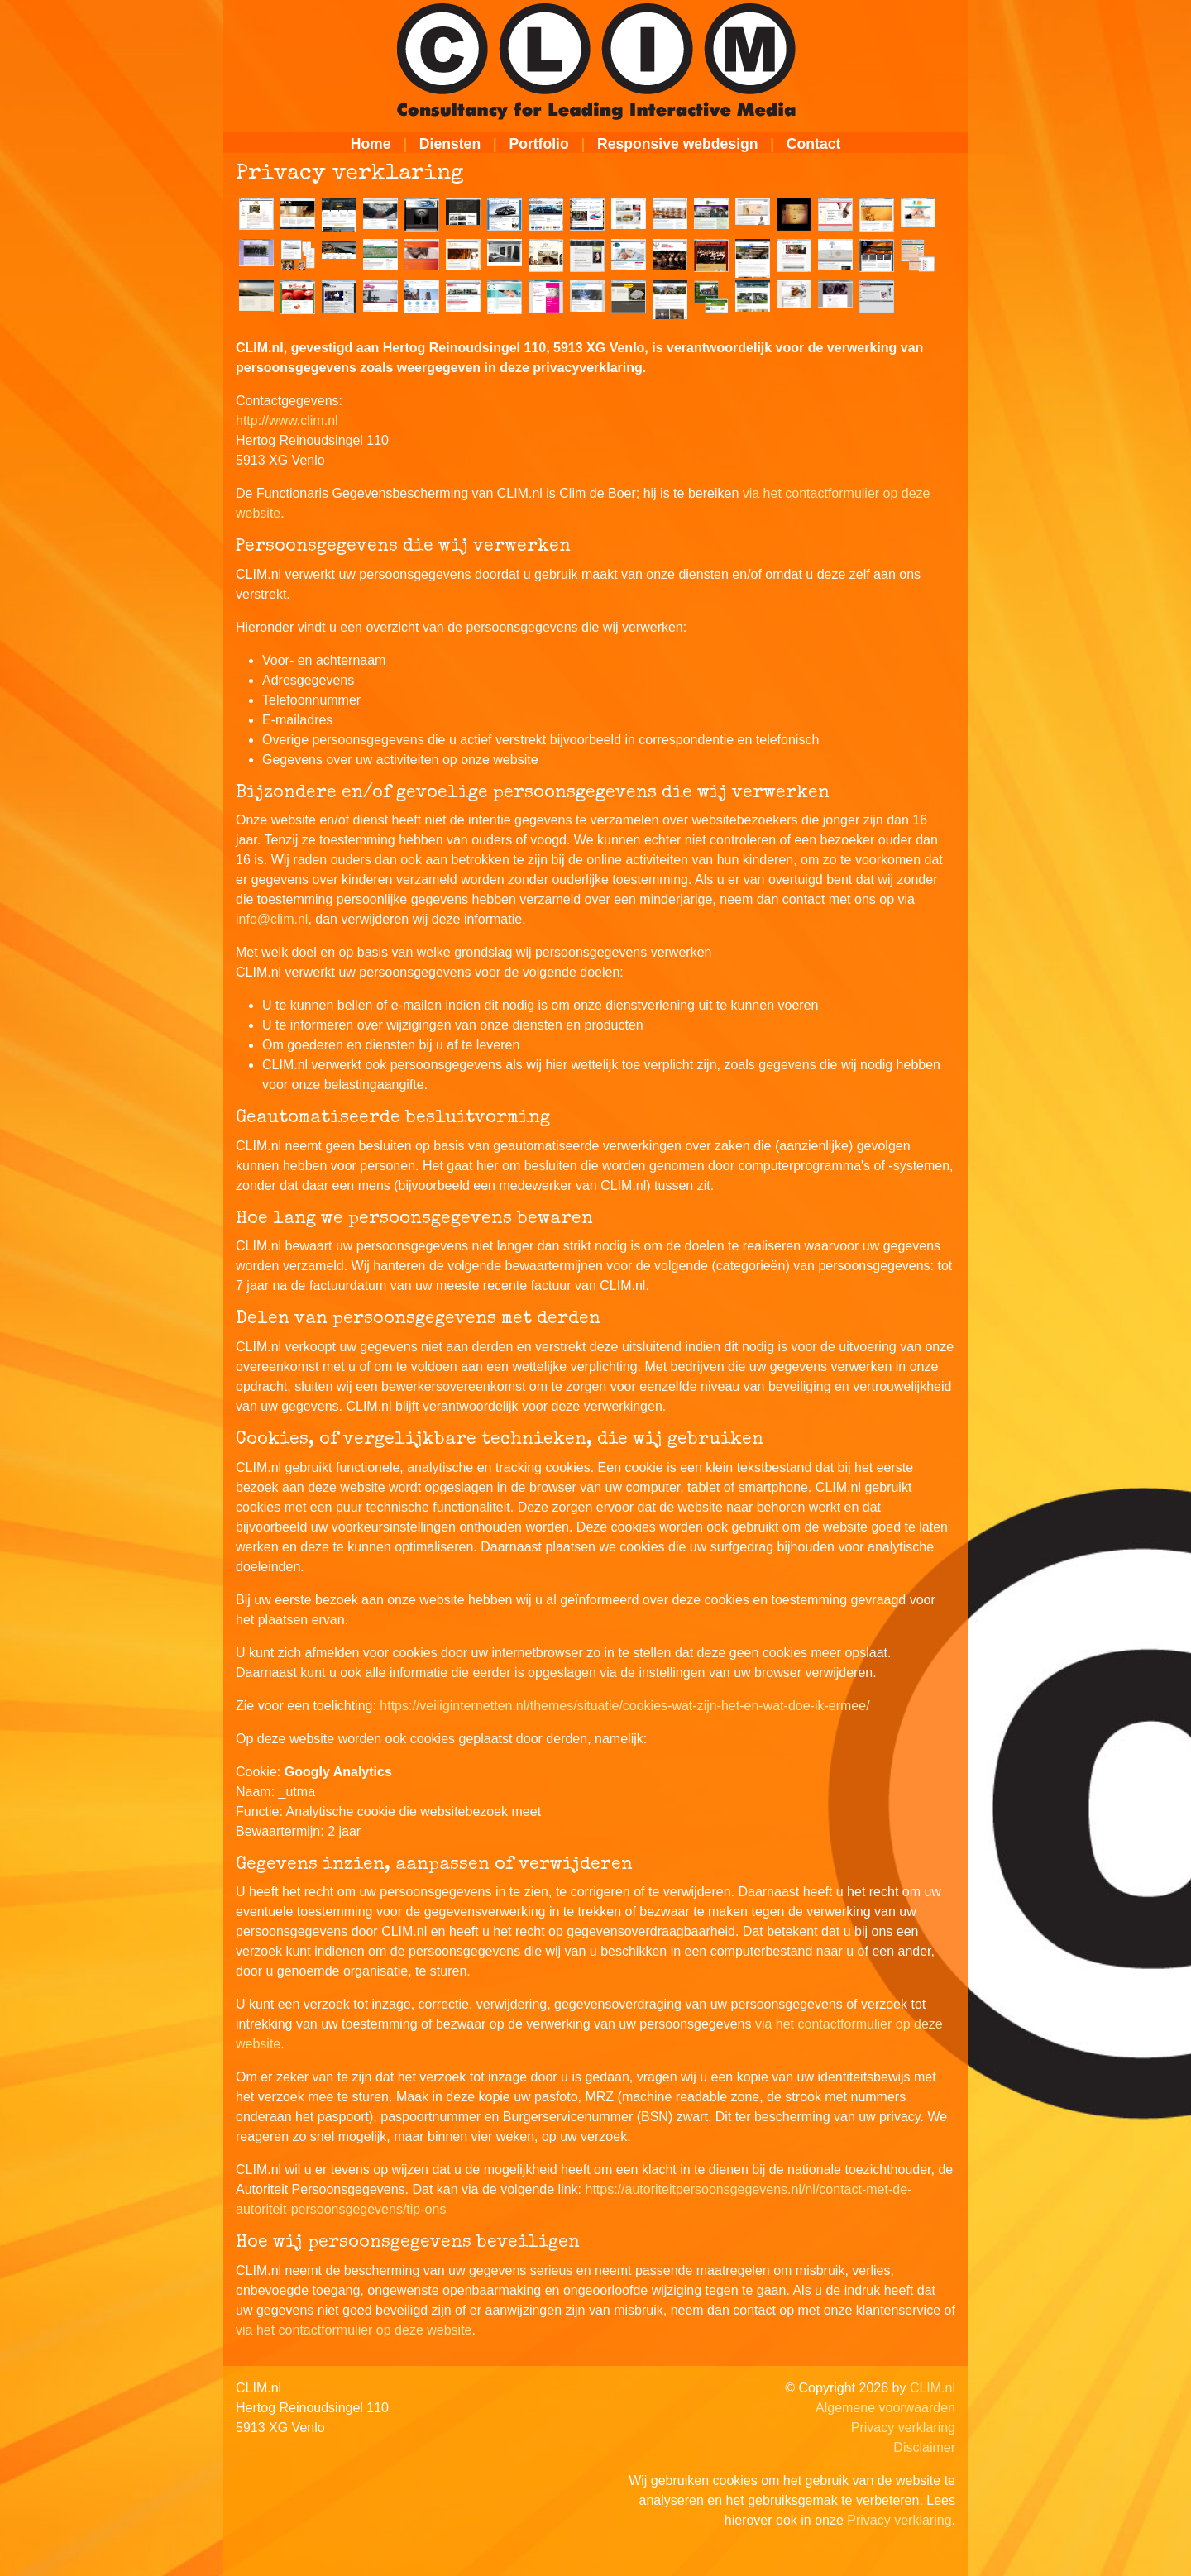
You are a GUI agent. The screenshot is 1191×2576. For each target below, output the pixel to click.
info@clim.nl (272, 919)
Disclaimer (924, 2447)
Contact (814, 144)
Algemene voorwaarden (885, 2408)
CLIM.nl (932, 2388)
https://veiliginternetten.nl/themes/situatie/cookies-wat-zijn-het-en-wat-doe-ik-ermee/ (624, 1706)
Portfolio (538, 144)
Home (371, 144)
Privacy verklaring (903, 2428)
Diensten (450, 144)
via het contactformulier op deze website (353, 2330)
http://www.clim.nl (287, 420)
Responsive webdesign (677, 144)
